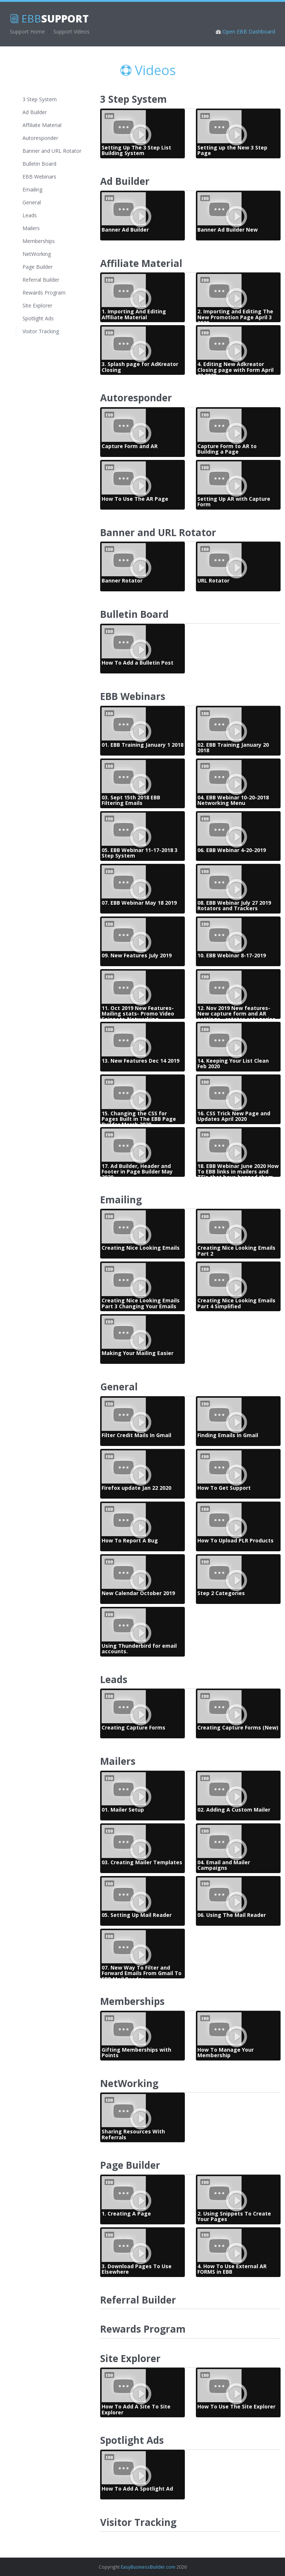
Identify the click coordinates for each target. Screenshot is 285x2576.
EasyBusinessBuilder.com (148, 2567)
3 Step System (39, 99)
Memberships (38, 240)
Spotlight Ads (38, 318)
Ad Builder (34, 112)
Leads (29, 215)
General (31, 202)
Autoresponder (40, 137)
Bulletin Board (39, 163)
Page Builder (37, 266)
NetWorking (36, 253)
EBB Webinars (39, 176)
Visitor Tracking (43, 331)
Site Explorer (37, 305)
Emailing (32, 189)
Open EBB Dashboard (248, 31)
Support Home (27, 31)
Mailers (31, 228)
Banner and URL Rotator (51, 150)
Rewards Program (44, 292)
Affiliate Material (41, 125)
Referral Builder (40, 279)
